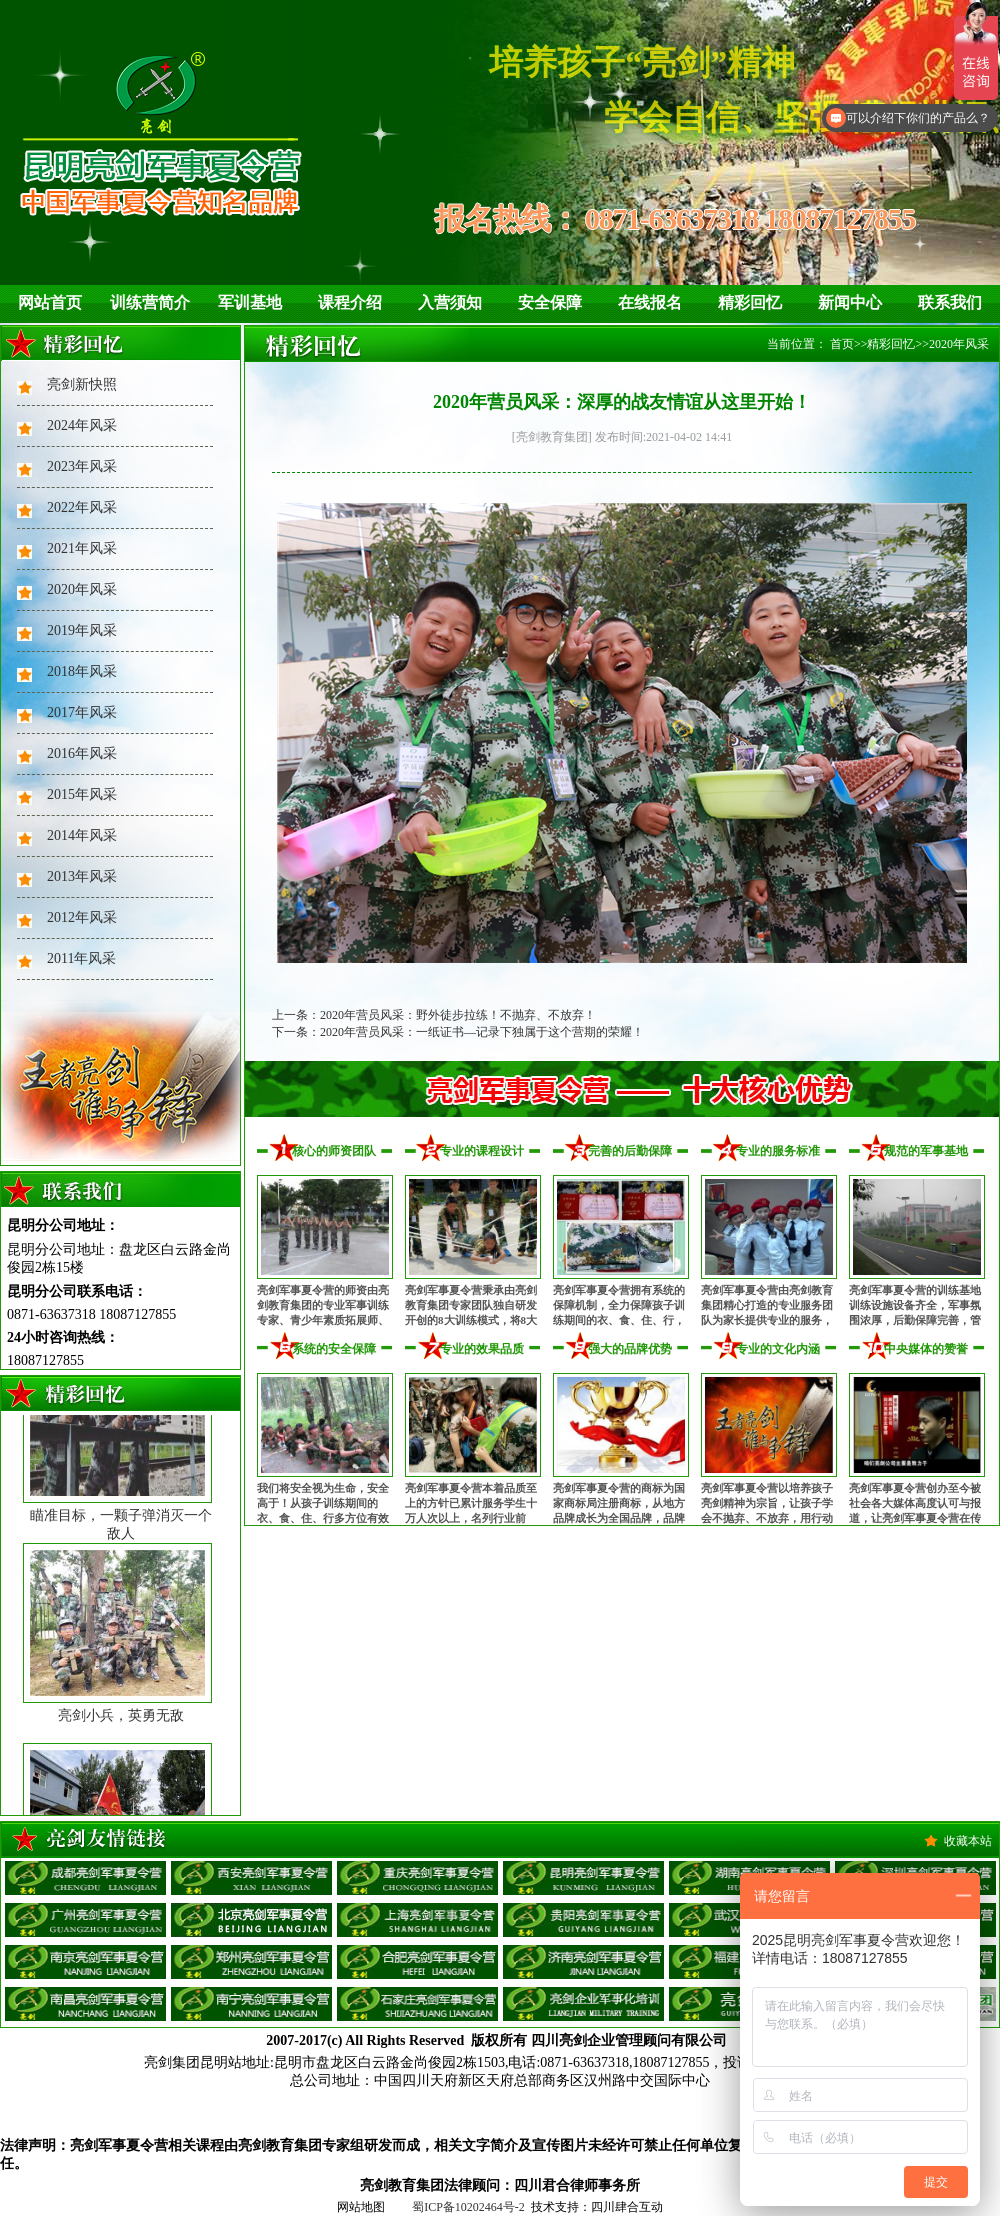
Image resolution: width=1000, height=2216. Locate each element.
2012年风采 (82, 917)
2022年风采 (82, 507)
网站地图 (361, 2207)
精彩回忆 (750, 302)
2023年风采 (82, 466)
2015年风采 (82, 794)
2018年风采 (82, 671)
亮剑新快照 (82, 384)
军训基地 (250, 302)
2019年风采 (82, 630)
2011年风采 (81, 958)
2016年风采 (82, 753)
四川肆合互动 (627, 2207)
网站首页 (50, 302)
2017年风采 (82, 712)
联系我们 (950, 302)
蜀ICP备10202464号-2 (468, 2207)
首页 (842, 344)
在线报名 (650, 302)
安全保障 (550, 302)
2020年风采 (82, 589)
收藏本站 (968, 1841)
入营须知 (450, 302)
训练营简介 (150, 302)
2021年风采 (82, 548)
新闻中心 (850, 302)
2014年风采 (82, 835)
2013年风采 (82, 876)
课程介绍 (350, 302)
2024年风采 (82, 425)
